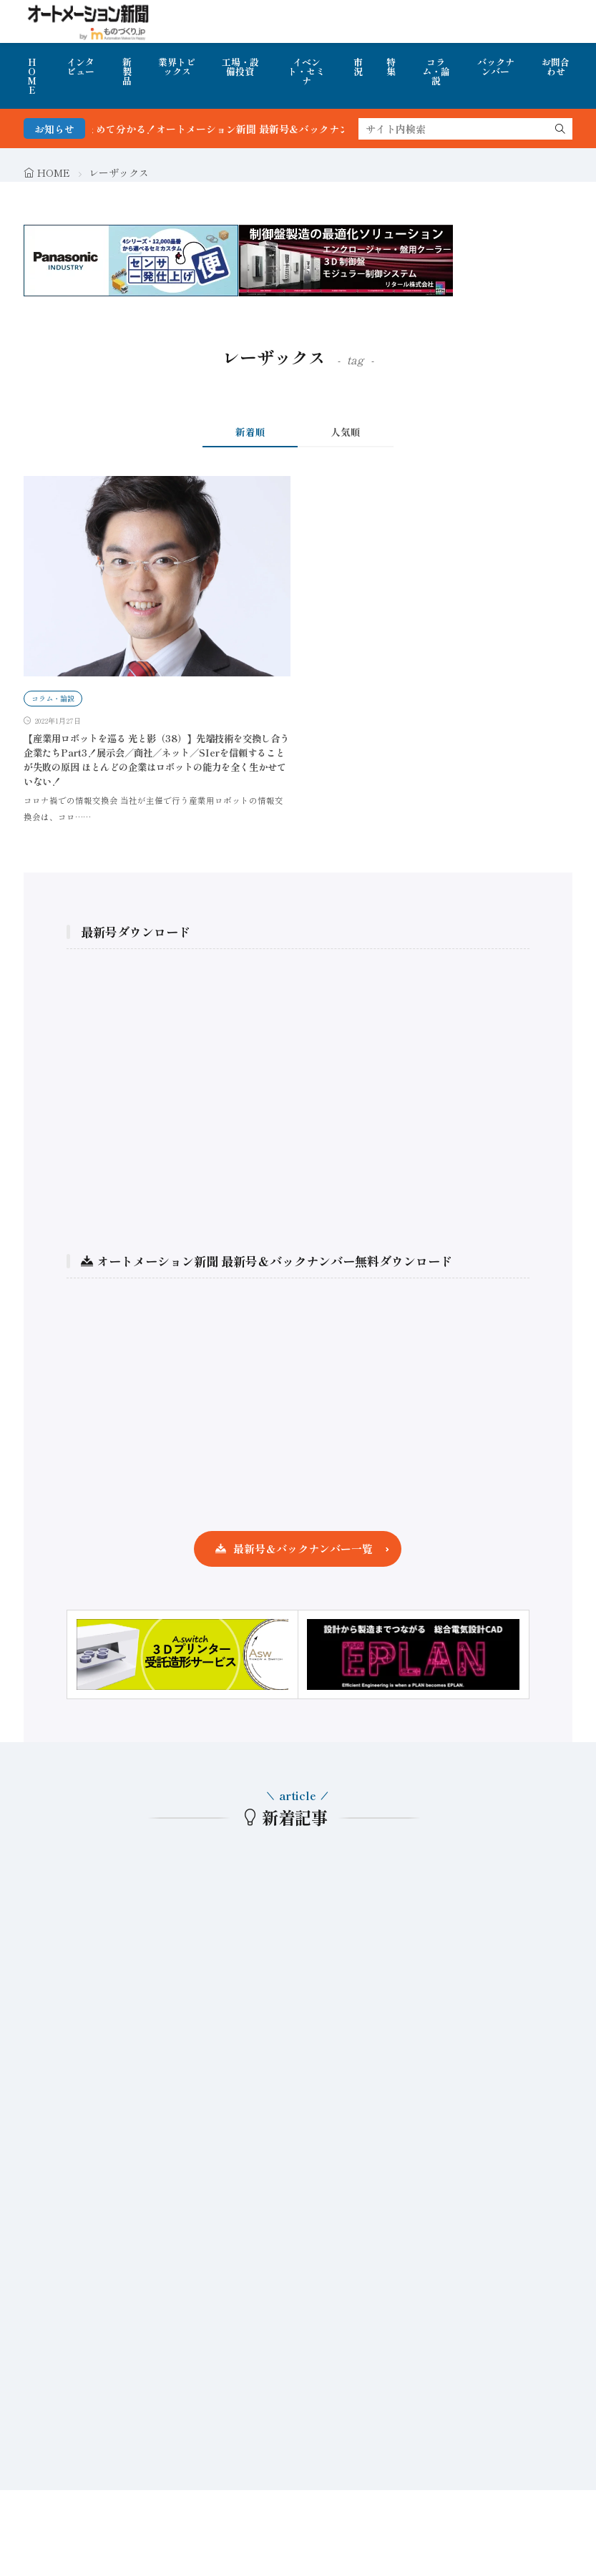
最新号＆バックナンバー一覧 (303, 1548)
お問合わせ (556, 66)
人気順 (346, 431)
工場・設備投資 (240, 66)
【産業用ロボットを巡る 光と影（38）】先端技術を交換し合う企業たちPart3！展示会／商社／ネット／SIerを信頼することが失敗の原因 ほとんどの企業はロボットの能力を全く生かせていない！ (156, 760)
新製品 (127, 71)
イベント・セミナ (306, 71)
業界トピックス (176, 66)
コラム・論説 (436, 71)
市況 (358, 66)
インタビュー (80, 66)
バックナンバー (495, 66)
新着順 (250, 431)
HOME (31, 76)
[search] (560, 129)
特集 (391, 66)
